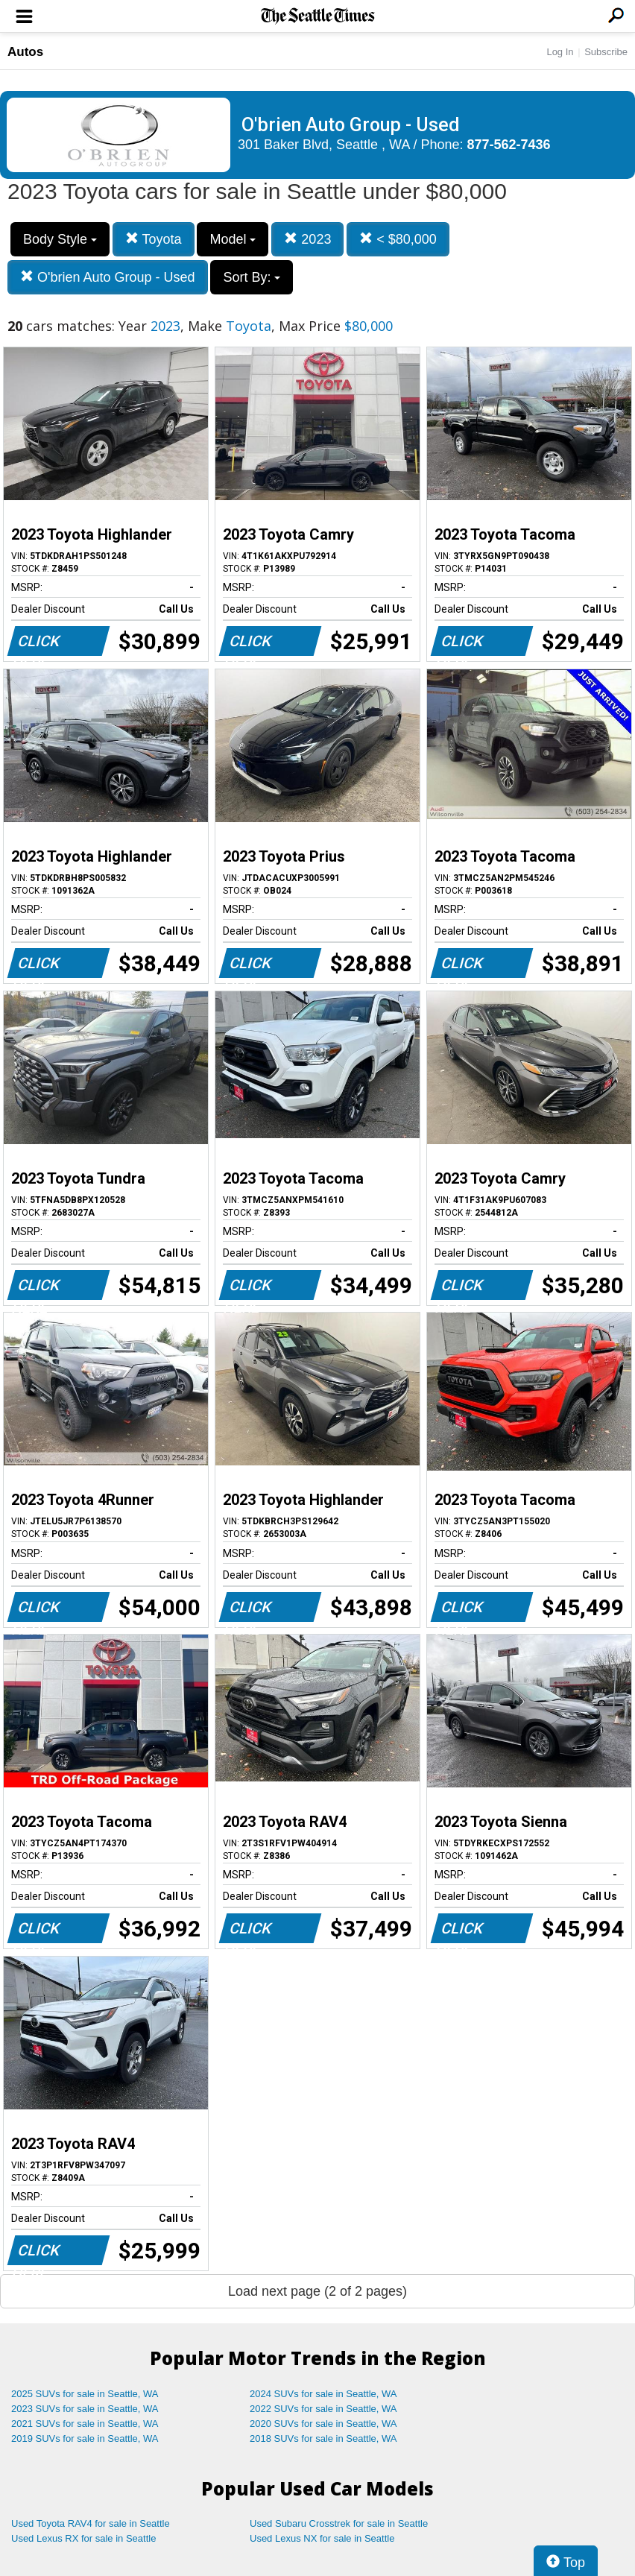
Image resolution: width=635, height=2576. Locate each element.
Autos (25, 52)
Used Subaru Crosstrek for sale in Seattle (339, 2523)
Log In (559, 51)
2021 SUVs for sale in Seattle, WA (85, 2423)
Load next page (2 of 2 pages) (317, 2291)
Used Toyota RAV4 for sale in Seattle (90, 2523)
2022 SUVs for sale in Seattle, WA (323, 2408)
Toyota (153, 239)
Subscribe (606, 51)
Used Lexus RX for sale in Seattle (83, 2538)
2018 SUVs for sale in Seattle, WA (323, 2438)
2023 (307, 239)
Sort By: (251, 277)
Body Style (60, 239)
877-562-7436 (509, 144)
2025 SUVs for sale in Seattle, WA (85, 2393)
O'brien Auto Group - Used (107, 277)
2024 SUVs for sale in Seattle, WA (323, 2393)
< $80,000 (398, 239)
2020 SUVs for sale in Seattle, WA (323, 2423)
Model (232, 239)
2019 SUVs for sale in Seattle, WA (85, 2438)
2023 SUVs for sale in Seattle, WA (85, 2408)
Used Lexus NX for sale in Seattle (322, 2538)
